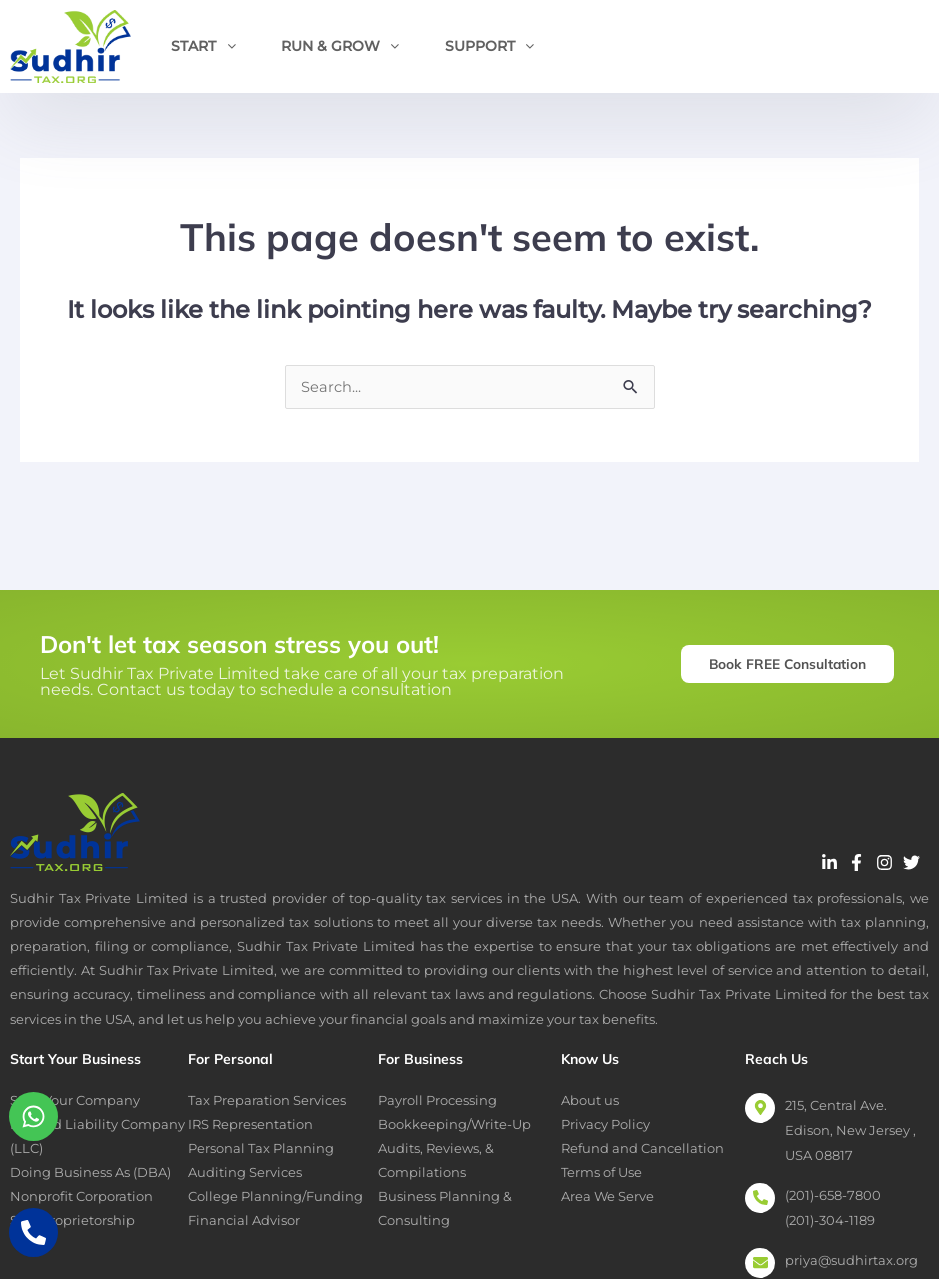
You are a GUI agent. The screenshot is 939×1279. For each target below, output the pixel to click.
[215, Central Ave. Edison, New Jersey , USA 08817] (760, 1109)
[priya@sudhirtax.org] (760, 1264)
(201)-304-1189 (830, 1221)
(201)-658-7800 (833, 1196)
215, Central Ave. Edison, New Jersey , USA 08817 (850, 1131)
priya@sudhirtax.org (851, 1261)
